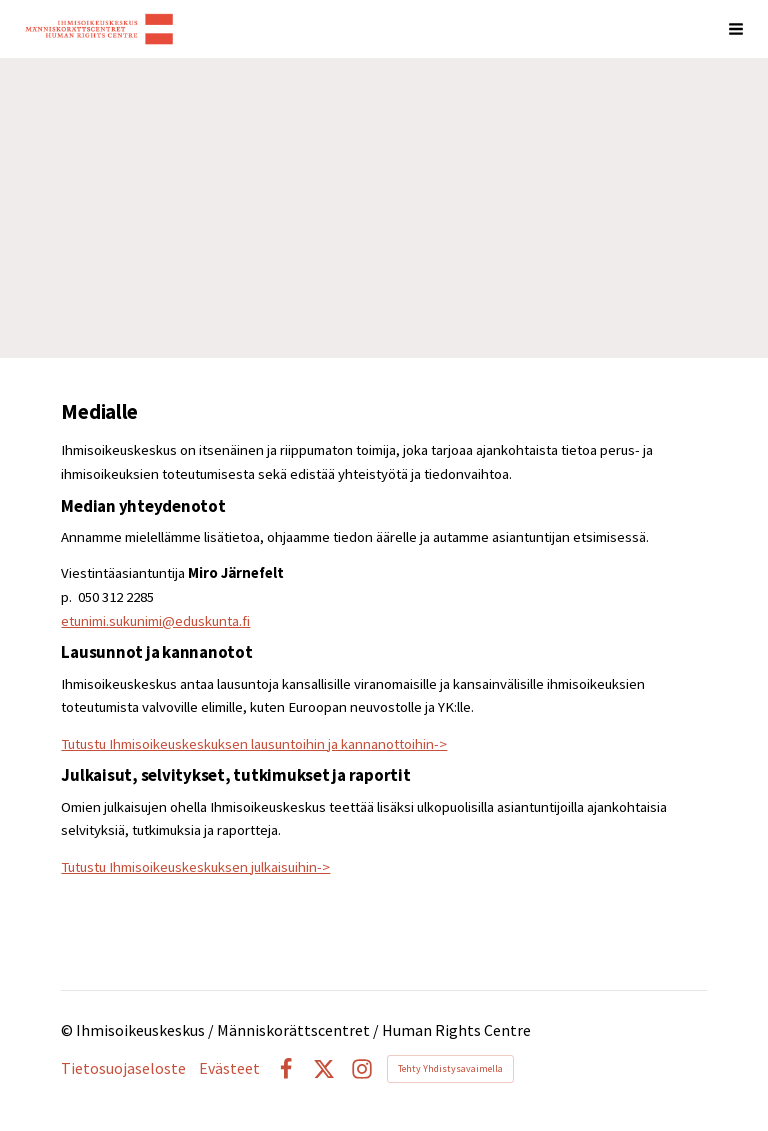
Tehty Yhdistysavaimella (450, 1068)
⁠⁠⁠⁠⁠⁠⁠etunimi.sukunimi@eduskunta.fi (155, 621)
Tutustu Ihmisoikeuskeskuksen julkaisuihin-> (195, 867)
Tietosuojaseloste (123, 1069)
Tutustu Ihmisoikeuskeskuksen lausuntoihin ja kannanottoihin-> (254, 744)
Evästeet (229, 1069)
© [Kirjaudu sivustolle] (68, 1030)
